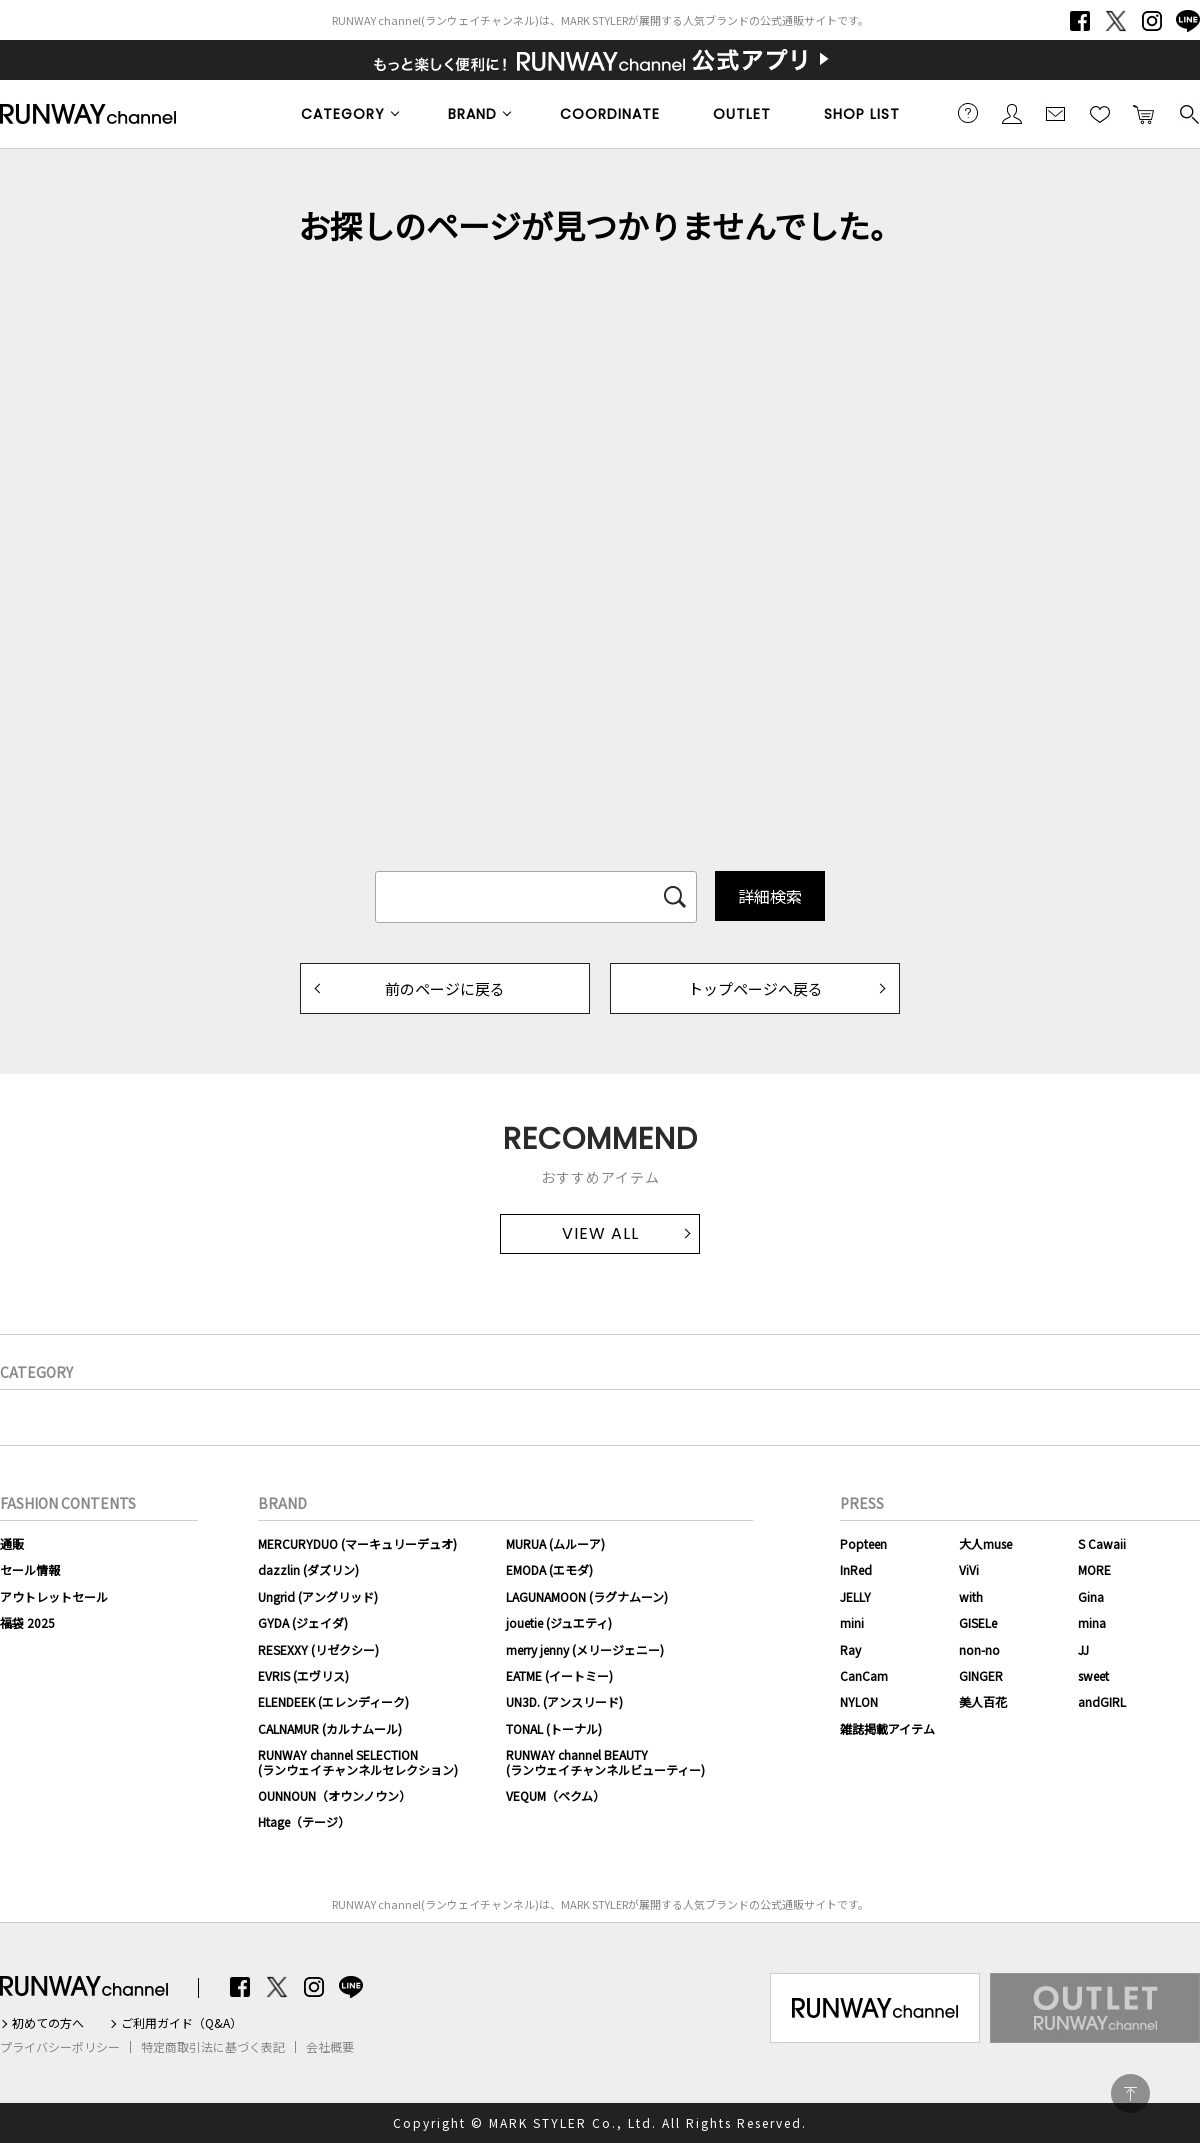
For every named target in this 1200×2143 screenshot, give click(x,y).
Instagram (1152, 21)
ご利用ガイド (968, 113)
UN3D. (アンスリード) (564, 1701)
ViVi (969, 1569)
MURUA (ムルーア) (555, 1543)
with (971, 1596)
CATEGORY (343, 114)
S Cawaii (1102, 1543)
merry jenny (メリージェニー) (585, 1649)
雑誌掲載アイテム (887, 1728)
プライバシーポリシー (60, 2047)
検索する (1188, 113)
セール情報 (30, 1569)
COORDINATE (610, 114)
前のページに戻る (445, 988)
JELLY (855, 1596)
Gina (1091, 1596)
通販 (12, 1543)
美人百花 (983, 1701)
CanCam (864, 1675)
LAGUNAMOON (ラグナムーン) (587, 1596)
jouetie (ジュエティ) (559, 1622)
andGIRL (1102, 1701)
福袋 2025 (27, 1622)
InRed (856, 1569)
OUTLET (742, 114)
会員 (1012, 113)
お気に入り (1100, 113)
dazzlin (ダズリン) (308, 1569)
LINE (1188, 21)
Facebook (1080, 21)
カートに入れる (1144, 113)
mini (852, 1622)
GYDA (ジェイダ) (303, 1622)
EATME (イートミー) (559, 1675)
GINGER (981, 1675)
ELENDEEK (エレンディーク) (333, 1701)
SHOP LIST (862, 114)
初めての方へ (48, 2023)
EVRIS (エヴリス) (303, 1675)
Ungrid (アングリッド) (318, 1596)
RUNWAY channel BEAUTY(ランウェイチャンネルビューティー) (605, 1761)
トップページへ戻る (755, 988)
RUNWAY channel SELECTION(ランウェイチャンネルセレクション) (358, 1761)
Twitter (1116, 21)
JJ (1083, 1649)
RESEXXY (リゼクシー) (318, 1649)
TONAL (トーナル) (554, 1728)
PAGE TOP (1130, 2093)
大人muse (985, 1543)
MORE (1094, 1569)
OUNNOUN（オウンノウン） (334, 1795)
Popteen (863, 1543)
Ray (850, 1649)
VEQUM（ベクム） (555, 1795)
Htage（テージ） (304, 1821)
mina (1092, 1622)
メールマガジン (1056, 113)
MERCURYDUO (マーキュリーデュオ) (357, 1543)
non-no (979, 1649)
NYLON (859, 1701)
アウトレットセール (54, 1596)
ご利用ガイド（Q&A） (181, 2023)
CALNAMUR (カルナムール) (330, 1728)
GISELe (978, 1622)
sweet (1093, 1675)
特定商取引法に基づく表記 (213, 2047)
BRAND (472, 114)
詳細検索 (770, 896)
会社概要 (330, 2047)
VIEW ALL (600, 1233)
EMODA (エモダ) (549, 1569)
